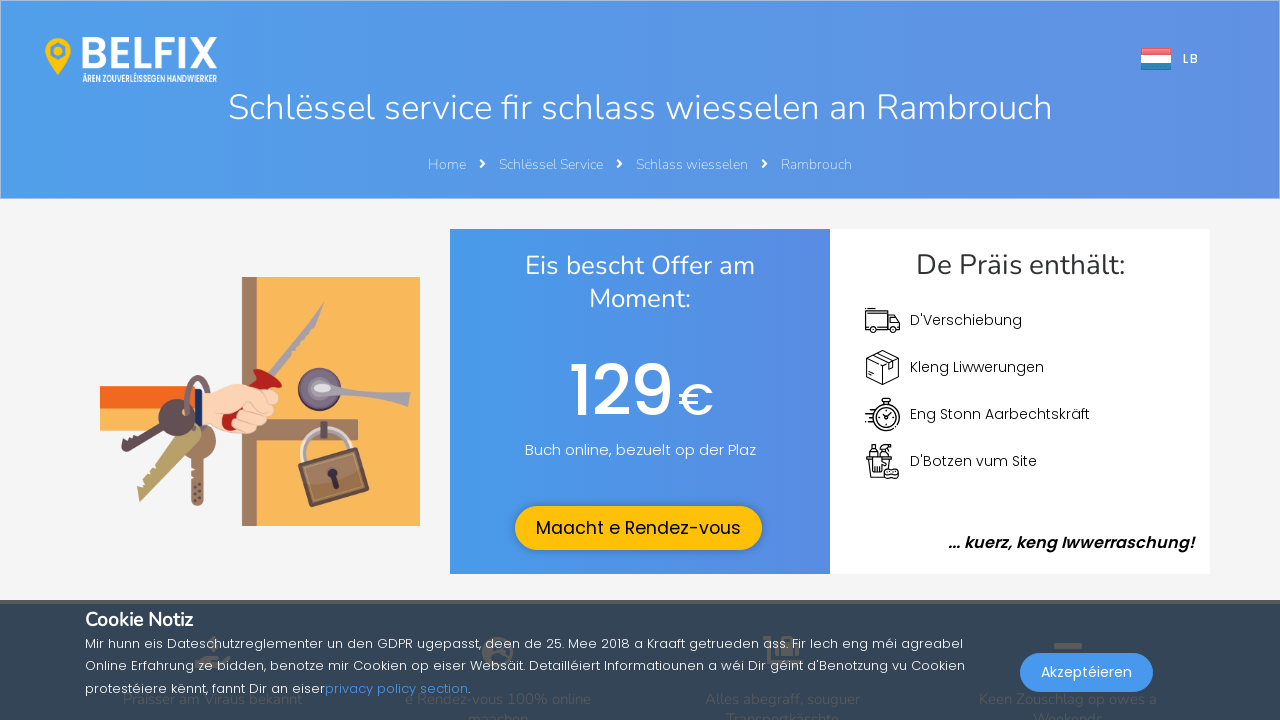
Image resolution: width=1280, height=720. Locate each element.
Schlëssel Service (552, 164)
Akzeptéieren (1086, 676)
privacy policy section (396, 688)
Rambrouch (816, 164)
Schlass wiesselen (693, 164)
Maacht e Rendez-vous (638, 528)
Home (447, 164)
